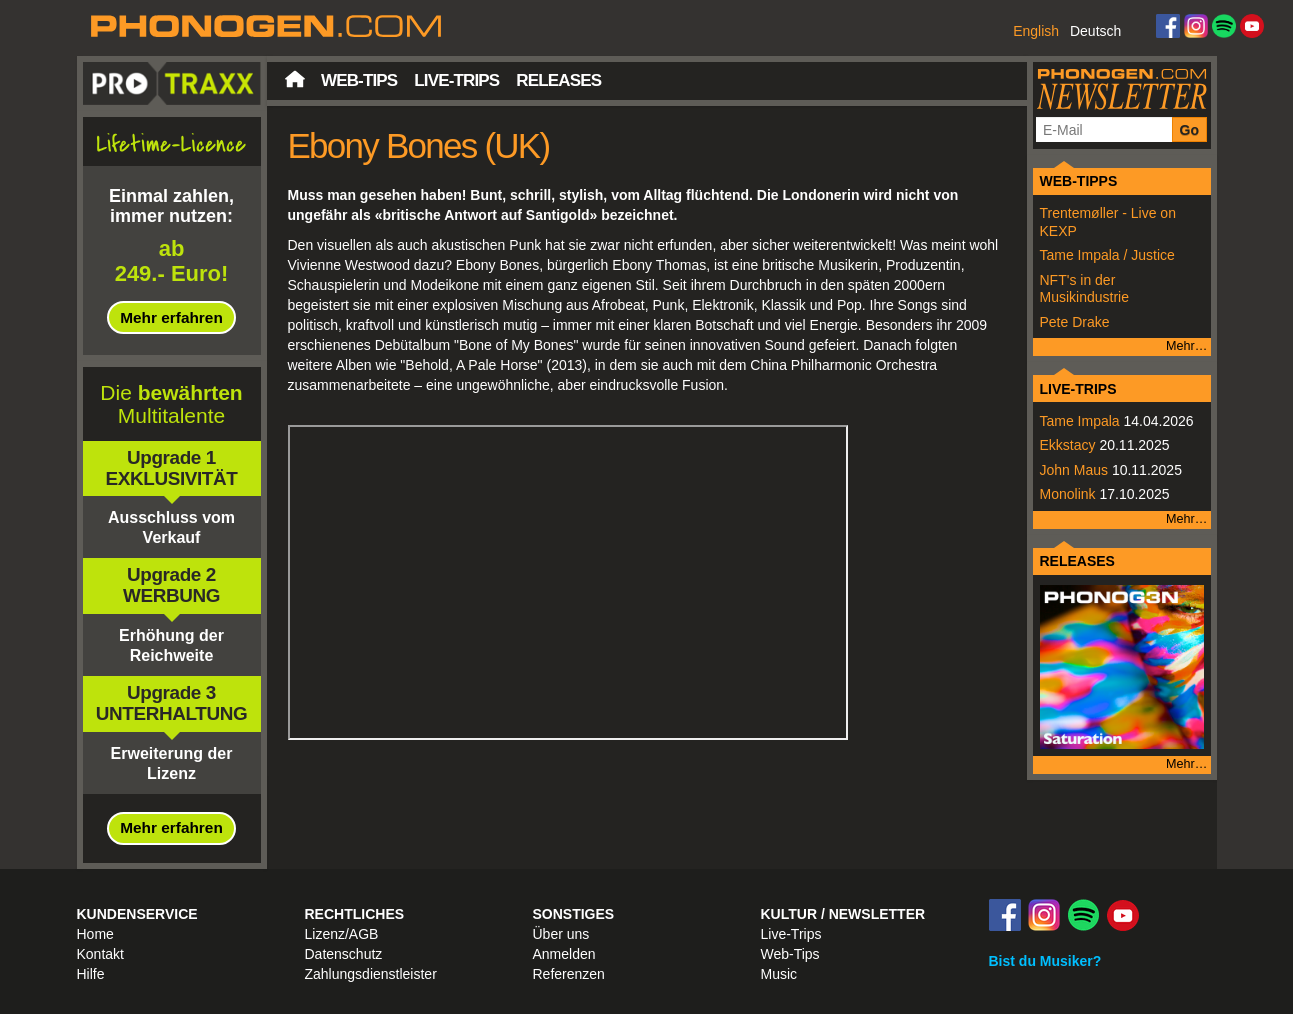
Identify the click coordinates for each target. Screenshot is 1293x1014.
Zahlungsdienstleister (371, 974)
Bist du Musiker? (1045, 961)
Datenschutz (344, 954)
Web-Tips (359, 80)
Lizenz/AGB (342, 934)
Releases (558, 80)
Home (95, 934)
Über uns (561, 934)
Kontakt (100, 954)
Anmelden (564, 954)
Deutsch (1095, 31)
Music (779, 974)
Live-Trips (456, 80)
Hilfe (91, 974)
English (1036, 31)
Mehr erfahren (171, 317)
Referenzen (569, 974)
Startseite (295, 79)
